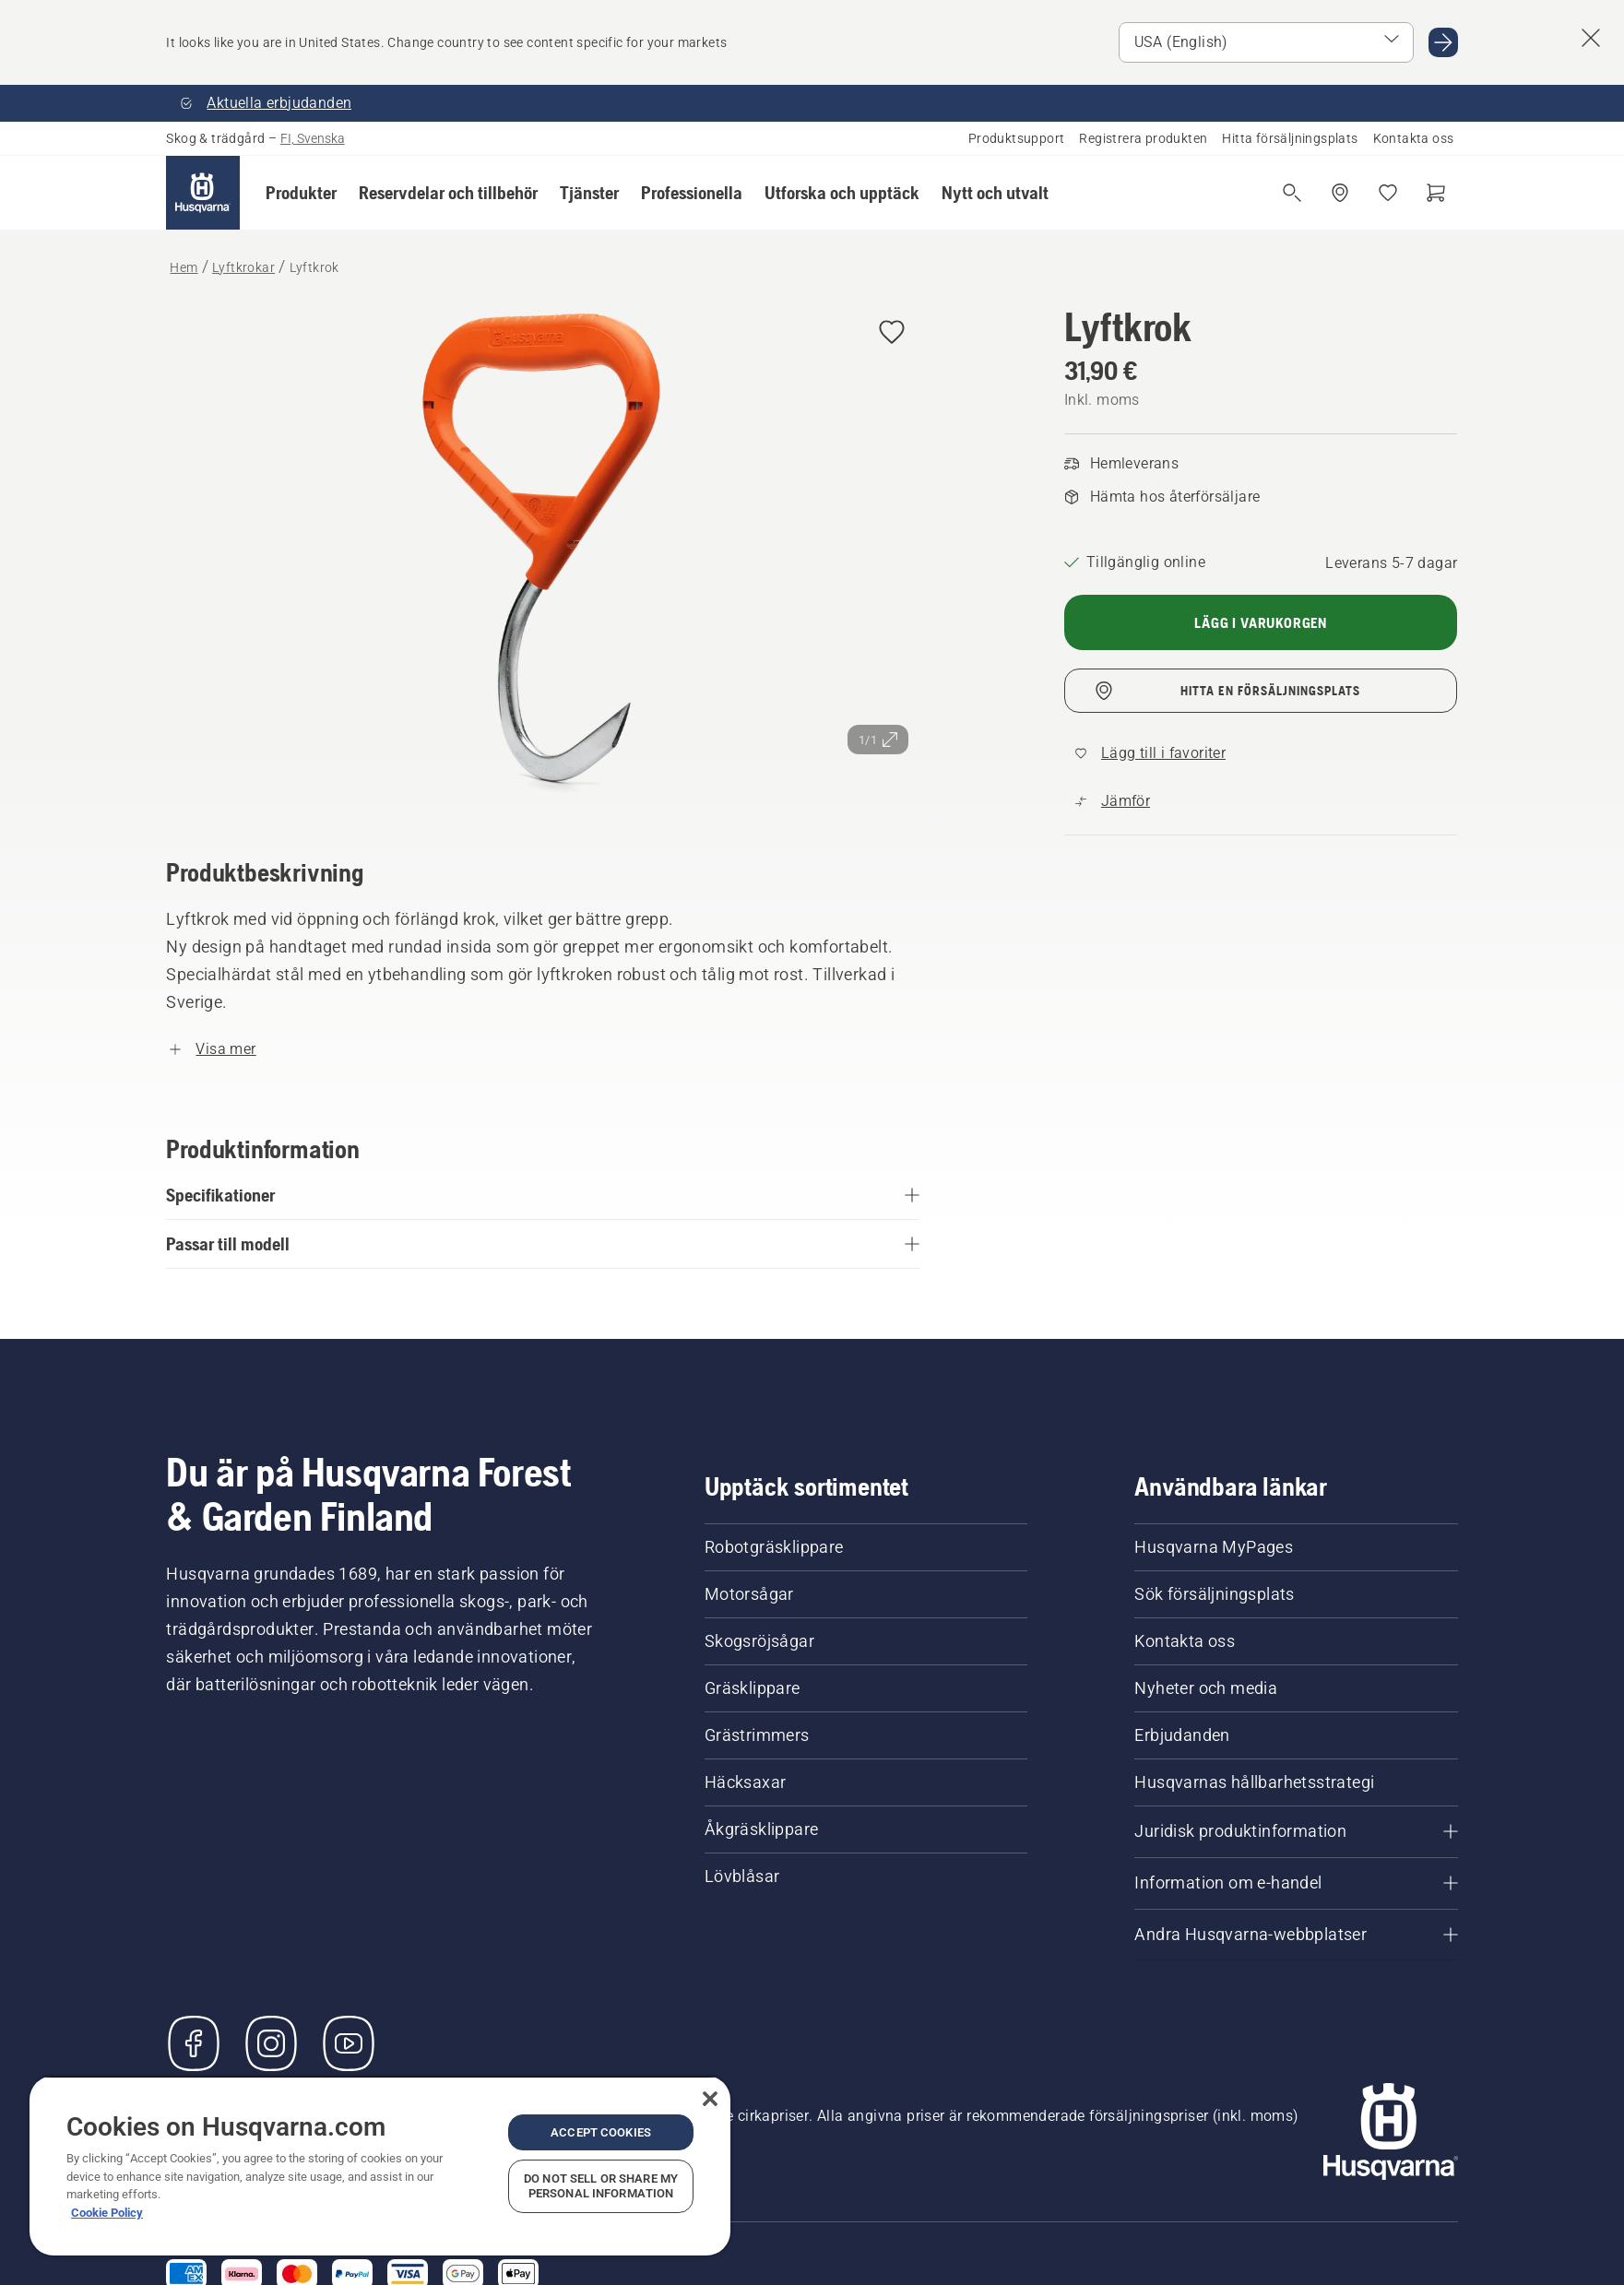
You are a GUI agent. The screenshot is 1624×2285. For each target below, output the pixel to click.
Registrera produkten (1143, 138)
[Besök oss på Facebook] (193, 2043)
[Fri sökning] (1292, 193)
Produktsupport (1016, 138)
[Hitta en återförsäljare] (1340, 193)
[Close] (710, 2098)
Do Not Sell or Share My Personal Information (601, 2186)
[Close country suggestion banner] (1591, 38)
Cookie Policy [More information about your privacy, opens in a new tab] (107, 2213)
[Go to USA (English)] (1443, 42)
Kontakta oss (1413, 138)
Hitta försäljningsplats (1289, 138)
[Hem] (203, 193)
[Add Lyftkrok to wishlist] (891, 333)
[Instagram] (271, 2043)
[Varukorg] (1436, 193)
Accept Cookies (601, 2132)
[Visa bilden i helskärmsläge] (542, 555)
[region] (380, 2165)
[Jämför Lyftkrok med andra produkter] (1112, 801)
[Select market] (1266, 42)
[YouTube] (348, 2043)
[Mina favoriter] (1388, 193)
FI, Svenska (312, 138)
